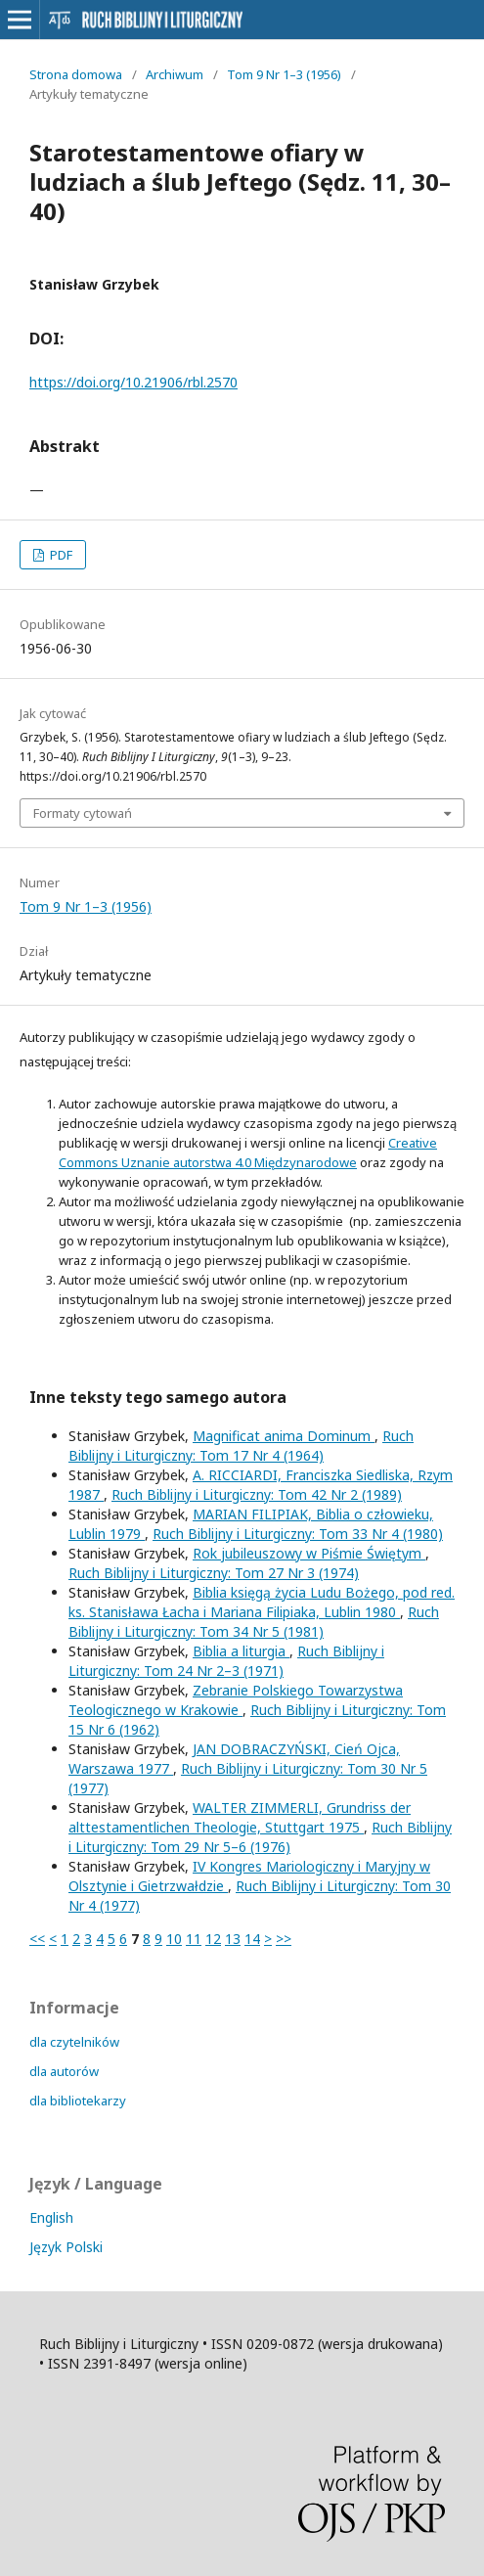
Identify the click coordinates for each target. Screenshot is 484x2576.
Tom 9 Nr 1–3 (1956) (284, 74)
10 (174, 1938)
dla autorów (64, 2071)
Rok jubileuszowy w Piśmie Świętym (309, 1553)
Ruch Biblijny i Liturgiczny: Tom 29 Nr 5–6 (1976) (260, 1837)
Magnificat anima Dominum (283, 1435)
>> (283, 1938)
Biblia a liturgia (241, 1651)
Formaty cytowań (82, 813)
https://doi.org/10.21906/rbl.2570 (133, 382)
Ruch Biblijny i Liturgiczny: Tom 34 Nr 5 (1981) (253, 1622)
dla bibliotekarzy (77, 2100)
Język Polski (66, 2246)
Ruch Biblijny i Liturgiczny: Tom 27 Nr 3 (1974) (213, 1572)
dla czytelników (74, 2042)
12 (213, 1938)
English (51, 2217)
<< (37, 1938)
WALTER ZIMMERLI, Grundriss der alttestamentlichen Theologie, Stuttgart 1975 (239, 1817)
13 (233, 1938)
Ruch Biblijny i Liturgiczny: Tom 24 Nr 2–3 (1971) (226, 1661)
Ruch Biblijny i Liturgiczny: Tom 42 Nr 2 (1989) (256, 1494)
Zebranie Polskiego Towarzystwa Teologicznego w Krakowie (235, 1700)
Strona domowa (75, 74)
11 (193, 1938)
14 (252, 1938)
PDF (59, 555)
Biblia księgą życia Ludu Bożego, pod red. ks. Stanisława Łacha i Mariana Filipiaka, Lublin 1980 (261, 1602)
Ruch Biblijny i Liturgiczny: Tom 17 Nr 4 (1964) (241, 1445)
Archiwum (174, 74)
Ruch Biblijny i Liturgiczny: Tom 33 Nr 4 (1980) (298, 1533)
